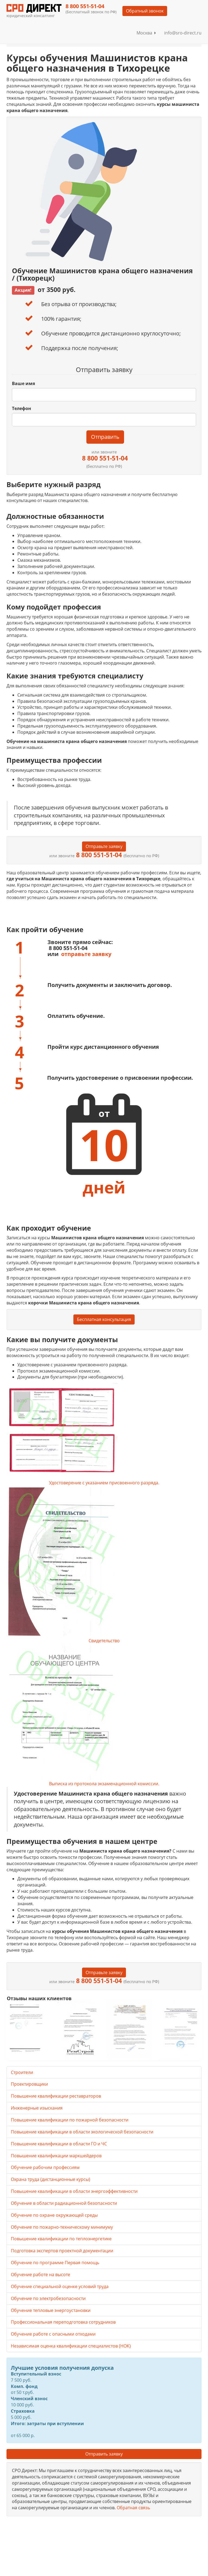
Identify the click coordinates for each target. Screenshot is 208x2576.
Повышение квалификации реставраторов (56, 2096)
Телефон (21, 408)
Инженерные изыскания (37, 2108)
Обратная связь (133, 2508)
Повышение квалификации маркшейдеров (56, 2156)
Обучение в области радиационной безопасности (64, 2203)
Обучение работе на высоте (40, 2275)
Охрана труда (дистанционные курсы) (50, 2179)
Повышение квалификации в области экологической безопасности (82, 2132)
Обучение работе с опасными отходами (53, 2334)
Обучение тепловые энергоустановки (50, 2310)
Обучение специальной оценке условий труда (60, 2286)
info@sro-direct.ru (183, 33)
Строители (22, 2072)
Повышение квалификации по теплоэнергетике (61, 2239)
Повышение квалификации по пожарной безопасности (69, 2120)
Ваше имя (23, 383)
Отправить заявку (104, 2454)
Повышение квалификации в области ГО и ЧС (59, 2144)
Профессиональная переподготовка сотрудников (63, 2322)
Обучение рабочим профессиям (45, 2167)
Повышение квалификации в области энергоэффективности (74, 2191)
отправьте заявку (86, 954)
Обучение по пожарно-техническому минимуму (62, 2227)
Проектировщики (29, 2084)
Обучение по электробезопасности (48, 2298)
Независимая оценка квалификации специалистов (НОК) (71, 2346)
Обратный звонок (145, 11)
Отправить (105, 436)
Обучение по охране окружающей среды (54, 2215)
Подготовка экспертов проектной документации (62, 2251)
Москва (146, 33)
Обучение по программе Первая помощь (55, 2263)
